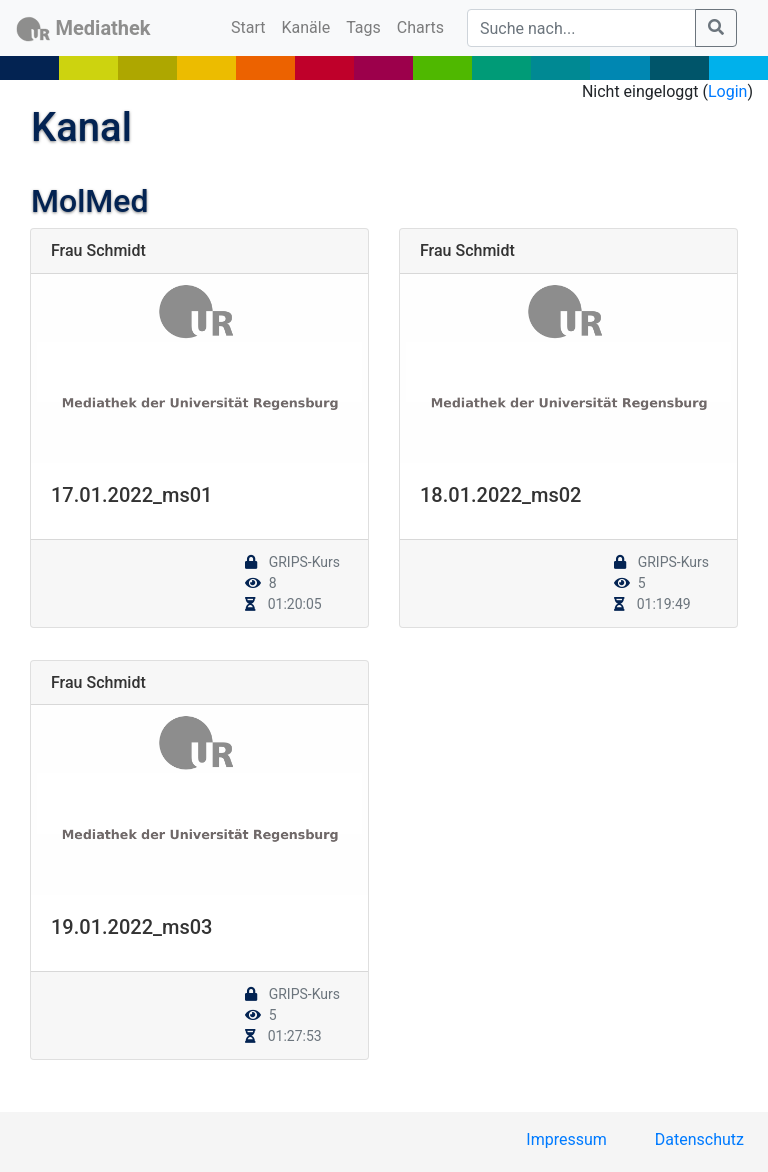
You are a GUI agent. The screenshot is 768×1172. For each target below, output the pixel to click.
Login (727, 91)
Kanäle (306, 27)
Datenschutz (699, 1139)
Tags (363, 27)
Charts (420, 27)
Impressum (566, 1139)
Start (252, 26)
